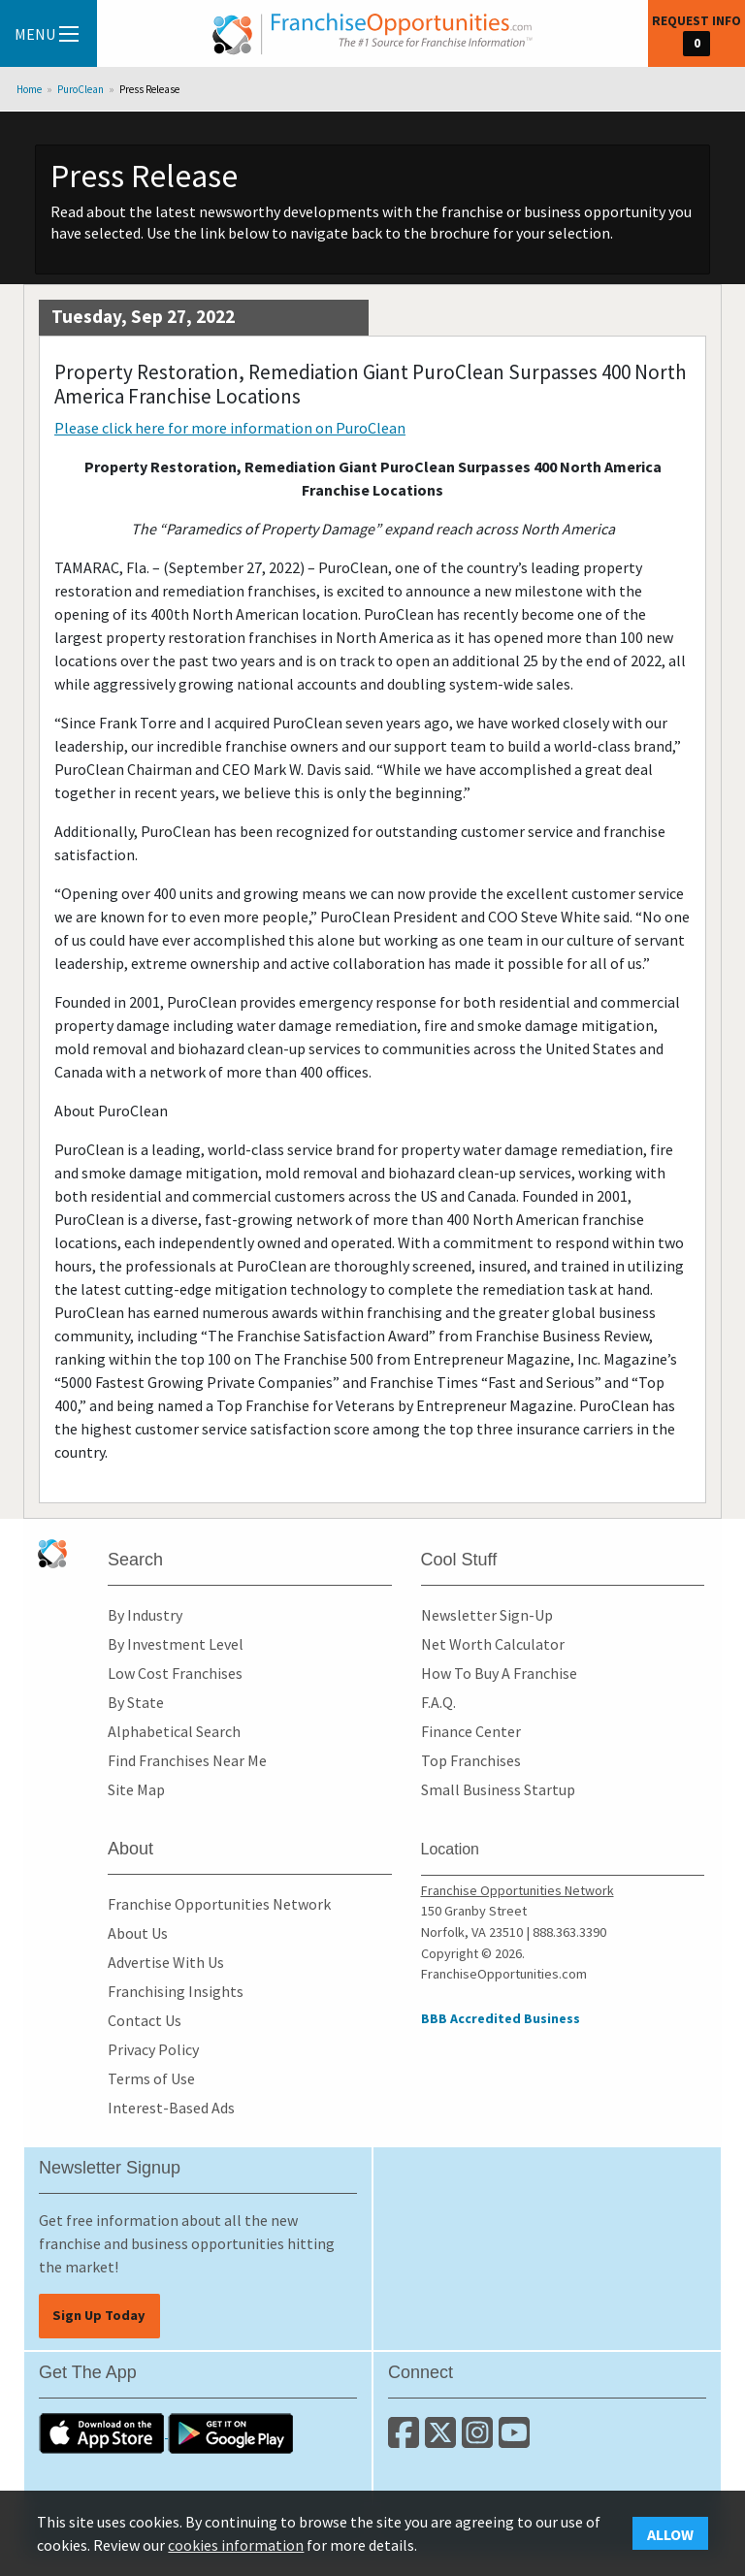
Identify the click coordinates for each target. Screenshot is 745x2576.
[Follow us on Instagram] (480, 2440)
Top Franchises (471, 1760)
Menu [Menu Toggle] (47, 34)
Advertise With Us (166, 1962)
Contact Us (144, 2020)
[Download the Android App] (231, 2431)
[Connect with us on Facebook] (406, 2440)
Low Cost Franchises (175, 1673)
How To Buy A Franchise (499, 1673)
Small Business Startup (498, 1789)
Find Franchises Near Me (187, 1760)
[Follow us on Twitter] (443, 2440)
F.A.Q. (438, 1702)
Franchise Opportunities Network (219, 1904)
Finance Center (471, 1731)
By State (136, 1702)
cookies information (236, 2545)
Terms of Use (151, 2078)
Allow (670, 2534)
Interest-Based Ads (171, 2107)
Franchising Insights (175, 1991)
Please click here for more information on (229, 427)
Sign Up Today (99, 2315)
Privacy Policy (153, 2049)
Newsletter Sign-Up (487, 1615)
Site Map (136, 1789)
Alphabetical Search (174, 1731)
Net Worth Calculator (493, 1644)
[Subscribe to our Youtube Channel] (516, 2440)
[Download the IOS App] (103, 2431)
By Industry (145, 1615)
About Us (138, 1933)
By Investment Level (175, 1644)
